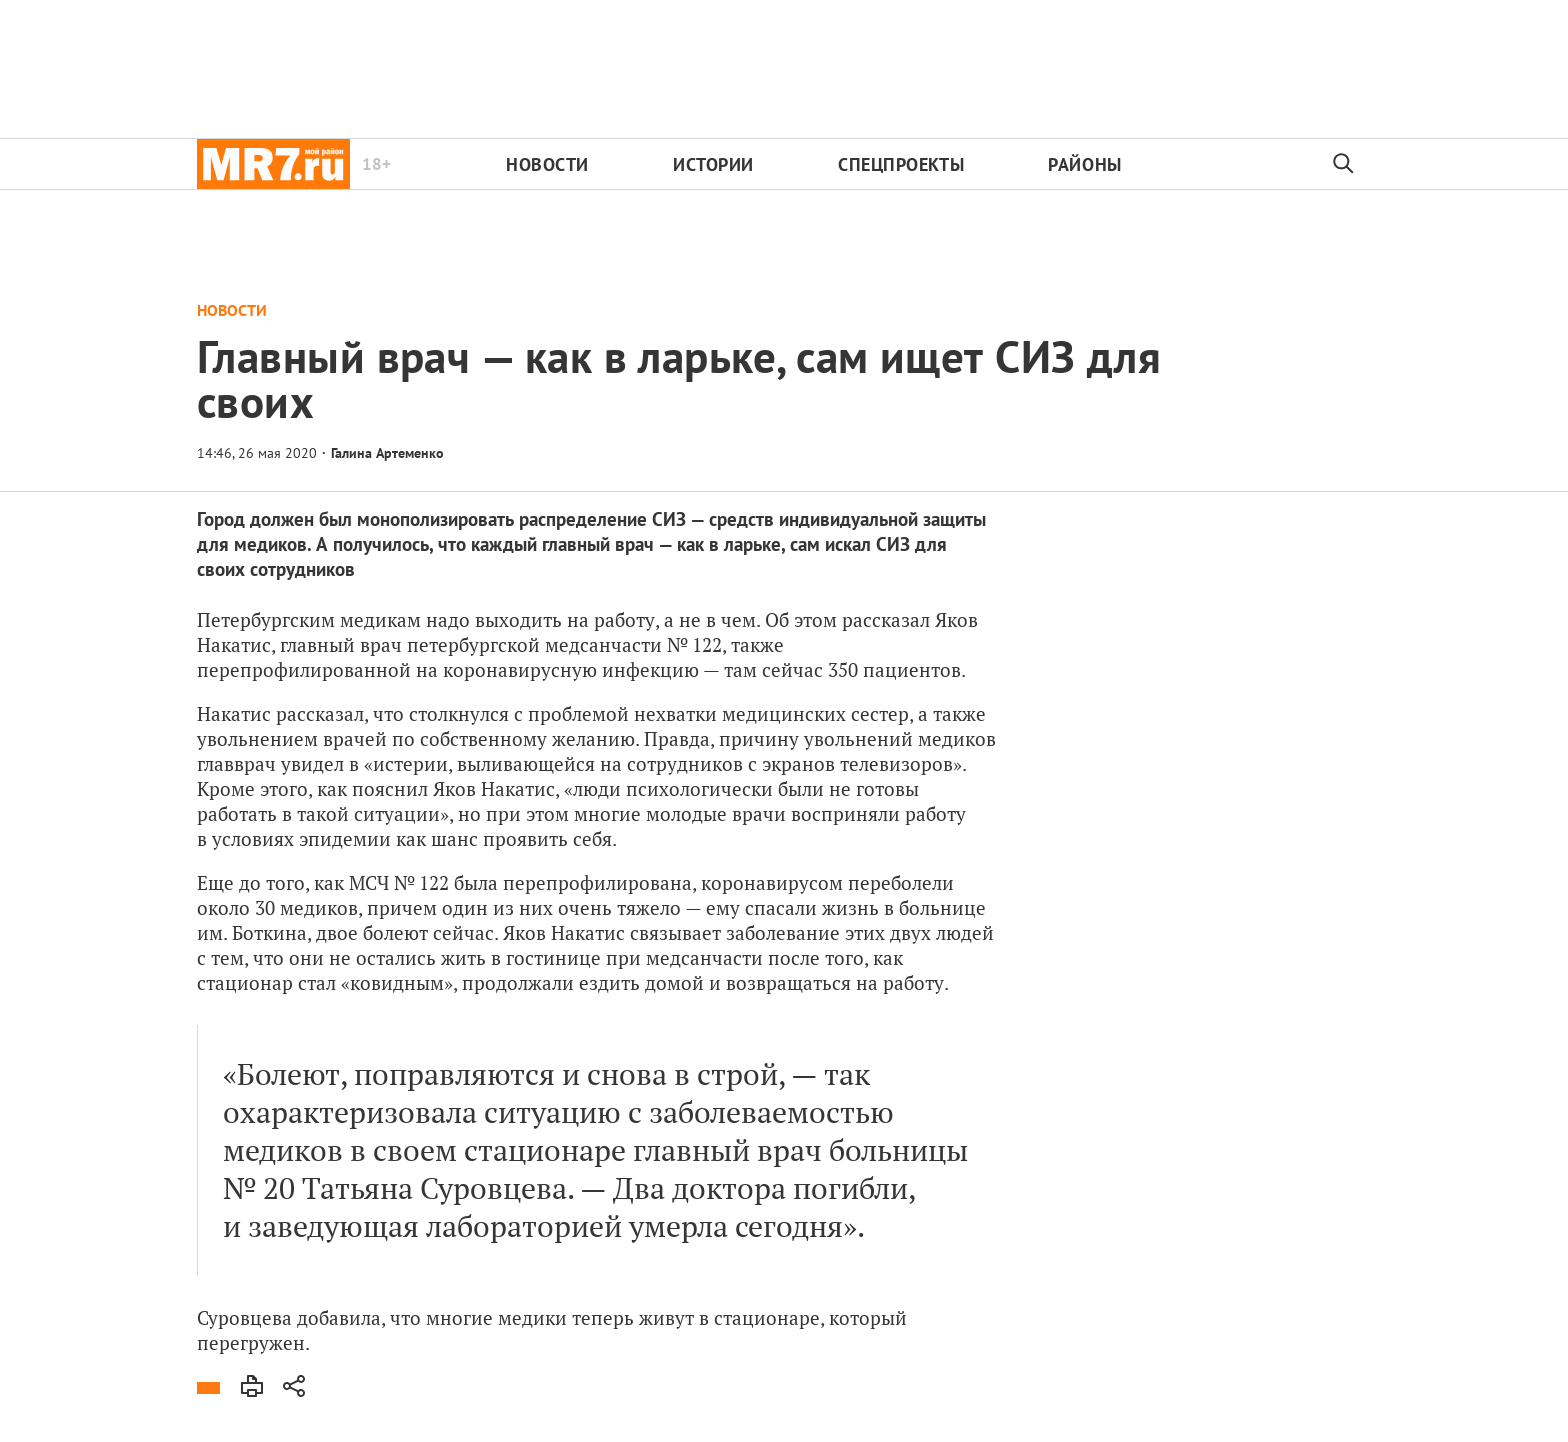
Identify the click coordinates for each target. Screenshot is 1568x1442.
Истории (713, 164)
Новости (547, 164)
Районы (1084, 164)
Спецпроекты (901, 164)
